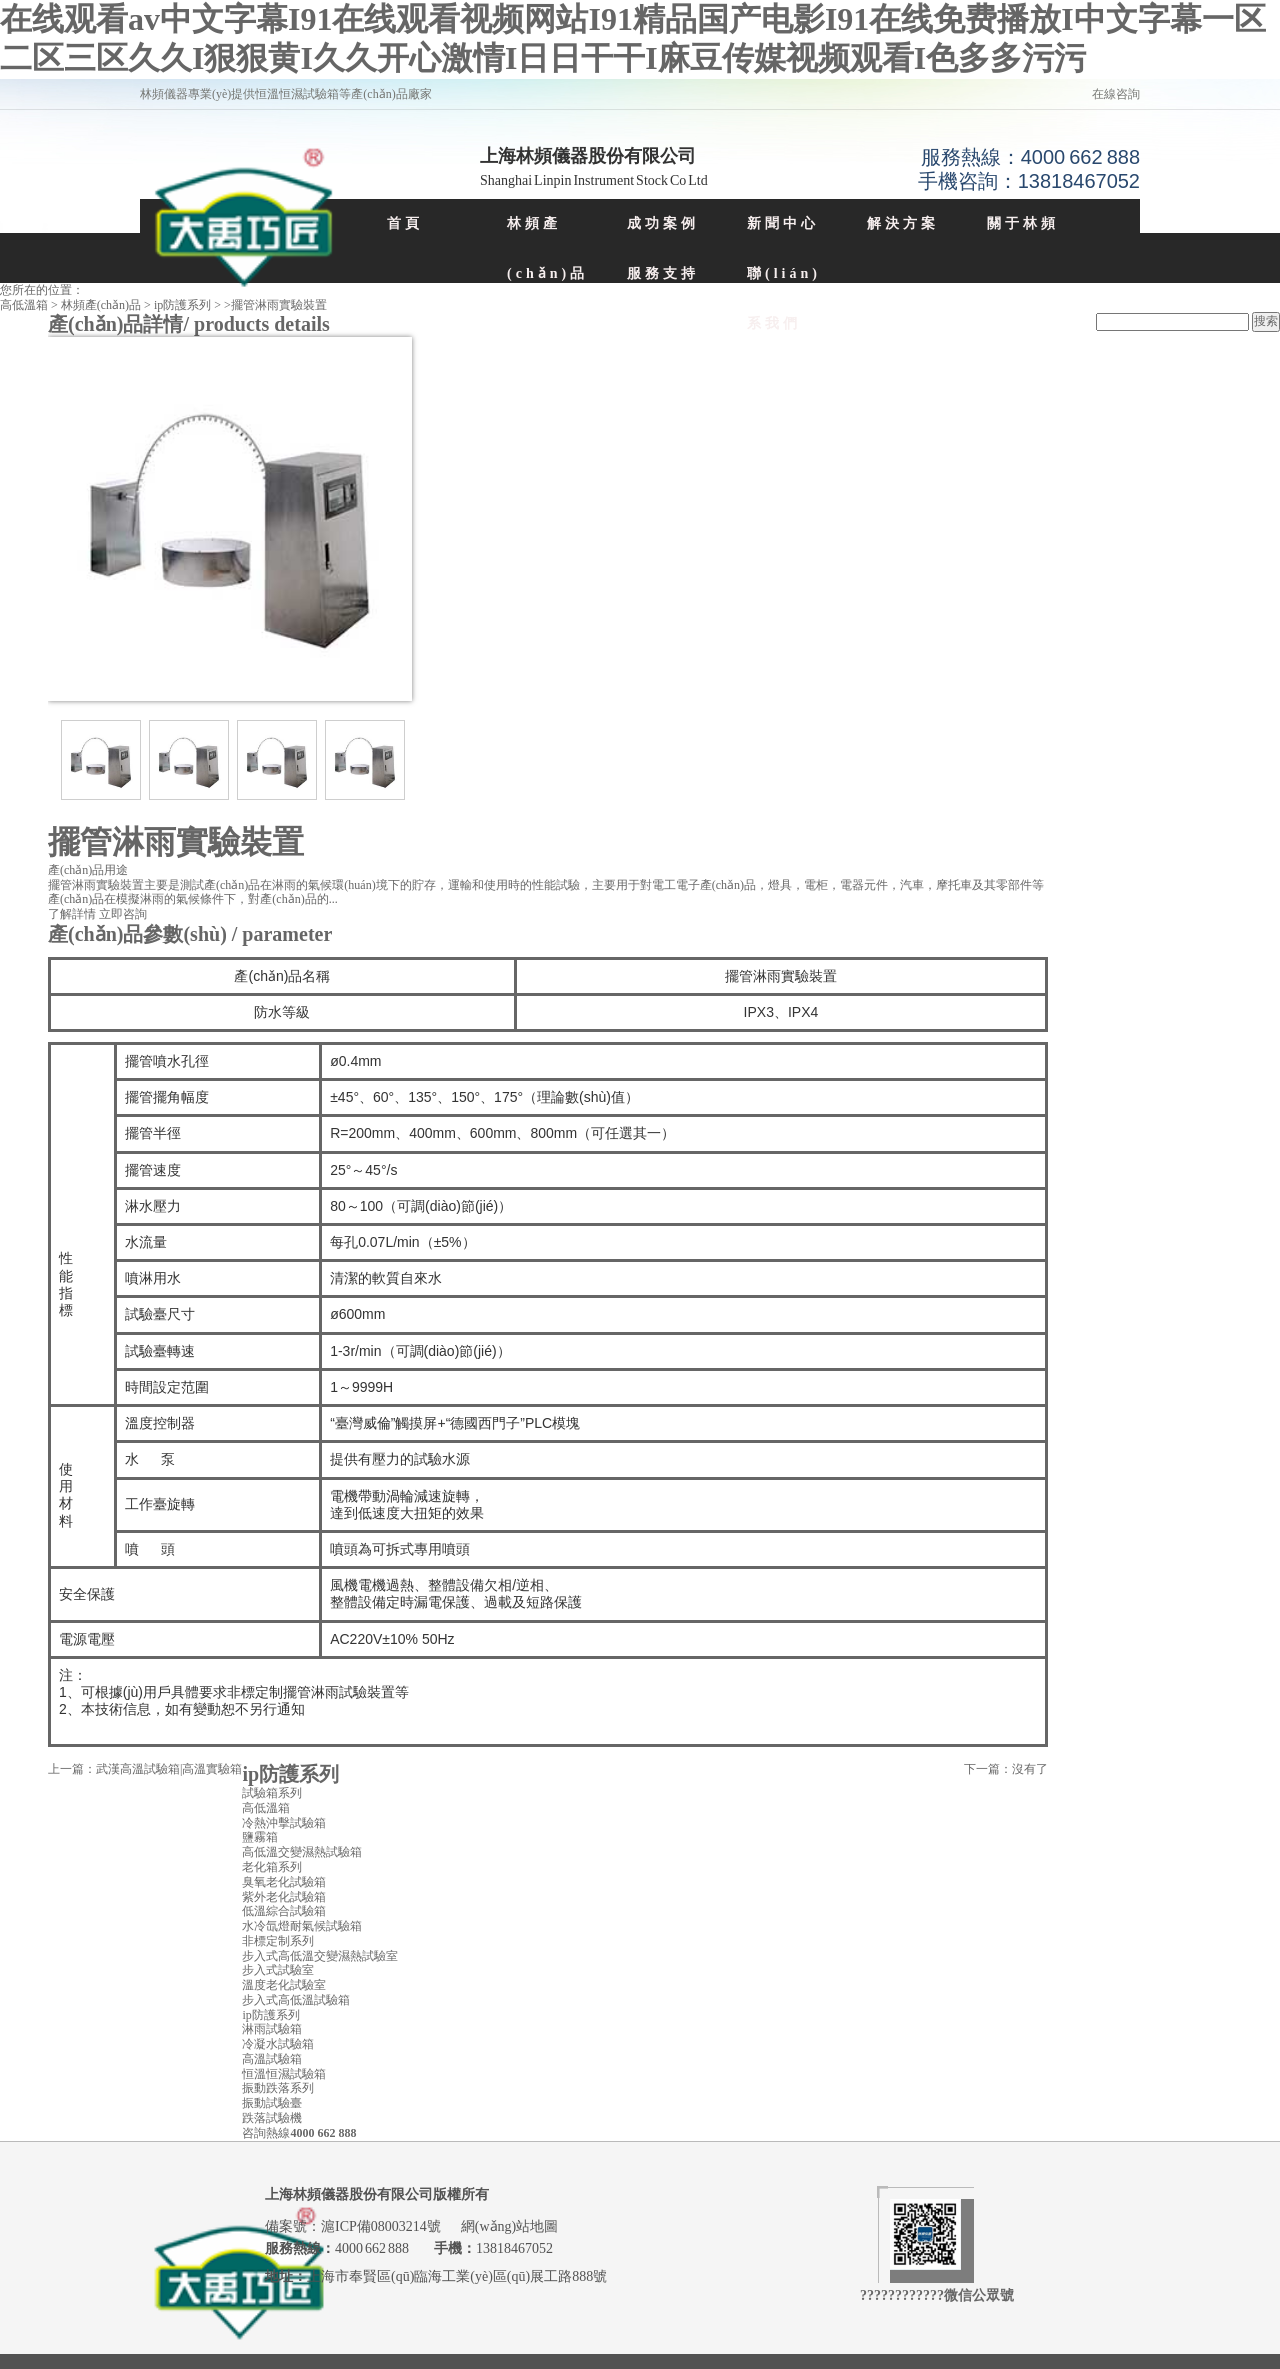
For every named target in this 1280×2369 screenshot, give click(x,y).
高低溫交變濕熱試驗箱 (302, 1852)
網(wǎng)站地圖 (509, 2226)
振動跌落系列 (278, 2088)
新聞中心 (783, 223)
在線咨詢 (1116, 94)
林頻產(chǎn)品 (547, 248)
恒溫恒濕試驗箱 (284, 2074)
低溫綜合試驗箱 (284, 1911)
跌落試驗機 (272, 2118)
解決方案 (903, 223)
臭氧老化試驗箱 (284, 1882)
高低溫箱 (24, 305)
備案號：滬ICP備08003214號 (354, 2226)
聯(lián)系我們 (784, 298)
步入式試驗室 (278, 1970)
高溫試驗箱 (272, 2059)
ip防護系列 (182, 305)
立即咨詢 (123, 914)
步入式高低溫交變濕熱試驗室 (320, 1956)
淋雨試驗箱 (272, 2029)
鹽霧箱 (260, 1837)
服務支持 (663, 273)
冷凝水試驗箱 (278, 2044)
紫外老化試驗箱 (284, 1897)
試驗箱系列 (272, 1793)
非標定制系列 (278, 1941)
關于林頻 (1023, 223)
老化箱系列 (272, 1867)
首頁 (405, 223)
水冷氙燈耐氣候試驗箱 (302, 1926)
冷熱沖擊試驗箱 (284, 1823)
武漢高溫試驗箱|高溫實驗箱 (169, 1769)
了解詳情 (72, 914)
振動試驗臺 (272, 2103)
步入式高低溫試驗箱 (296, 2000)
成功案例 (663, 223)
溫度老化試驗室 (284, 1985)
